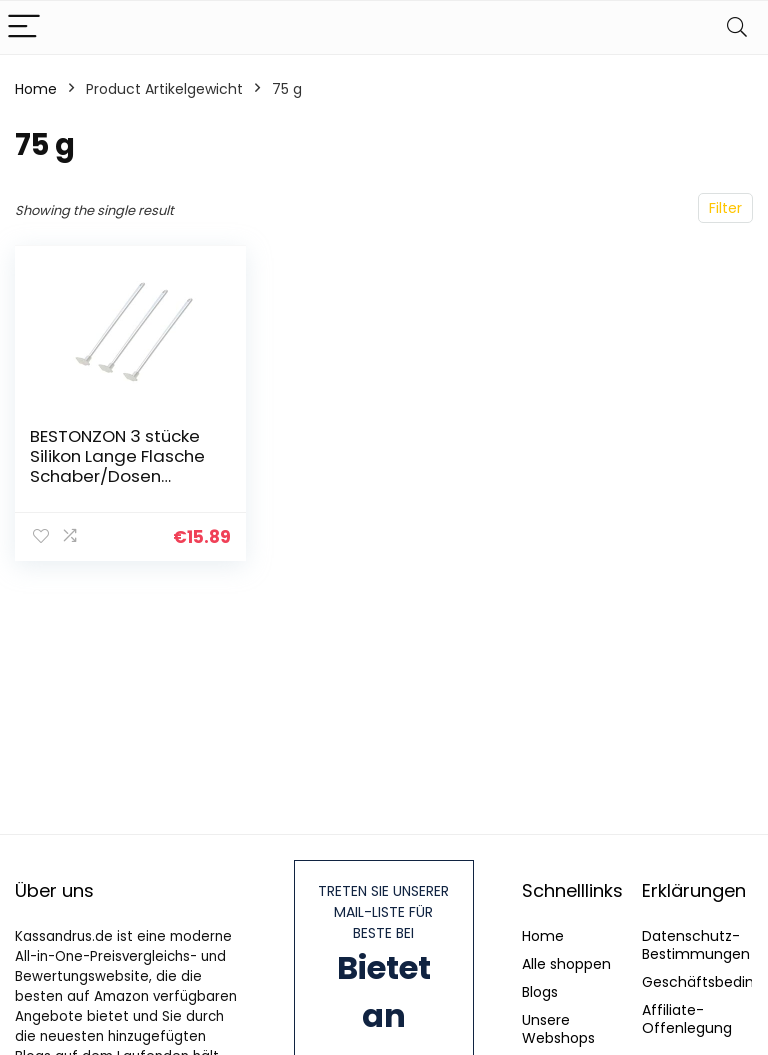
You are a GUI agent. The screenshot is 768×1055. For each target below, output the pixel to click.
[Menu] (24, 27)
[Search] (737, 27)
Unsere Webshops (558, 1029)
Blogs (540, 992)
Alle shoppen (566, 964)
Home (36, 89)
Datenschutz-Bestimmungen (696, 945)
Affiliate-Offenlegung (687, 1019)
